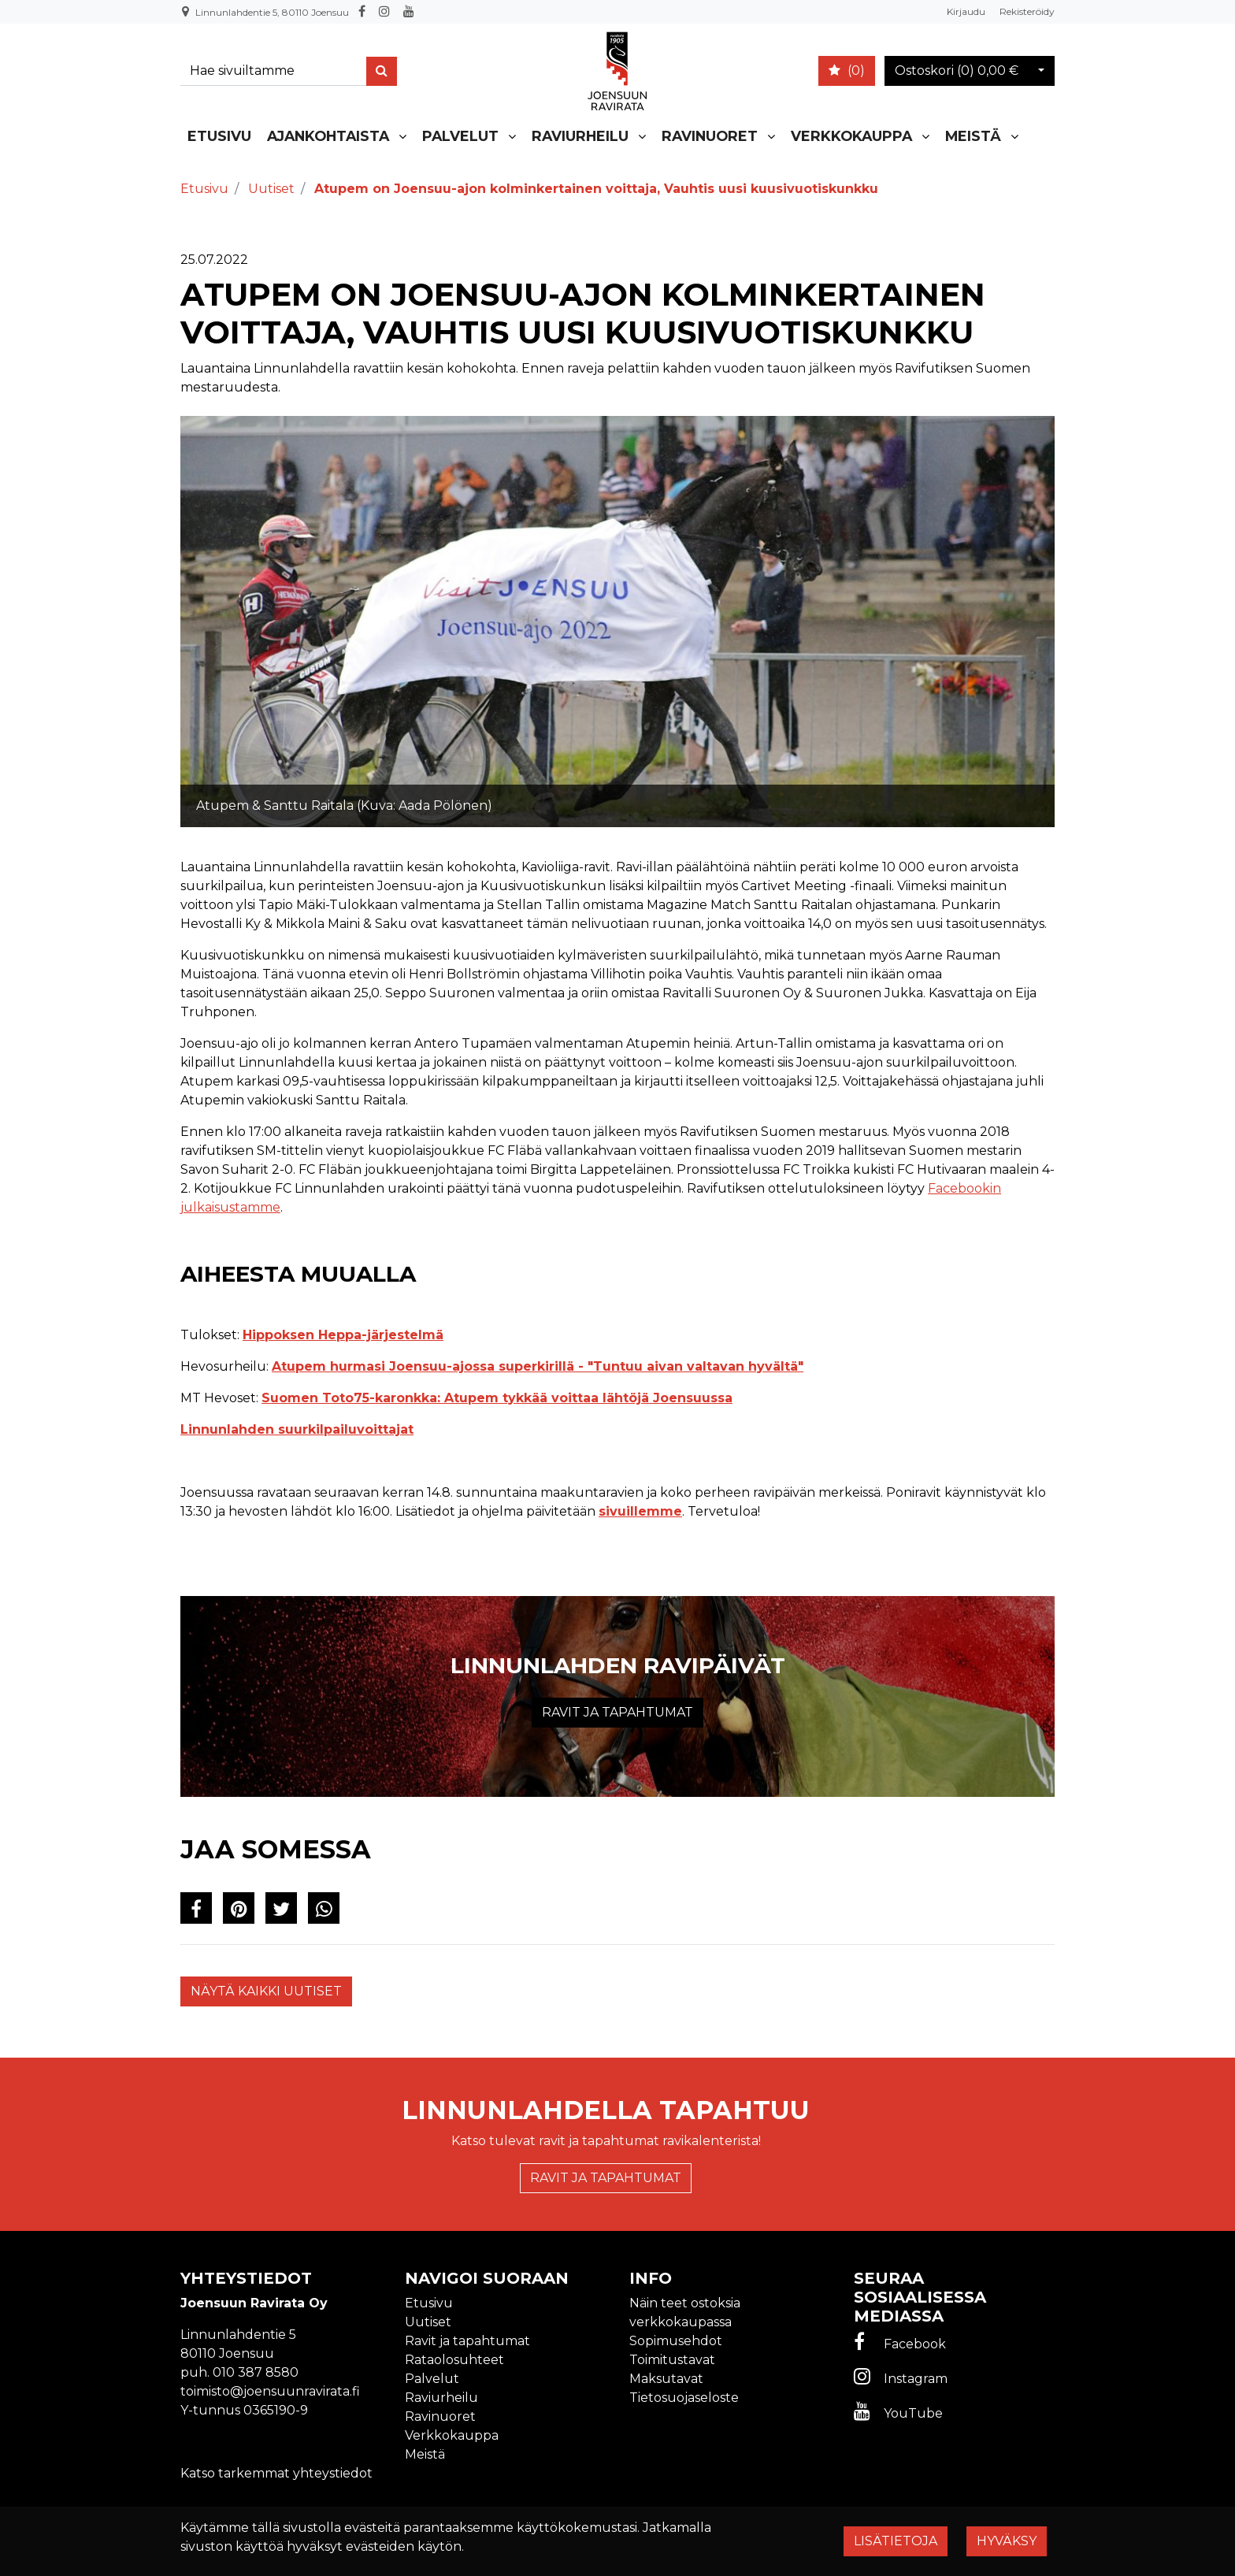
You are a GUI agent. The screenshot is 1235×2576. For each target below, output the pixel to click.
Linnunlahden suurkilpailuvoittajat (297, 1429)
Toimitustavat (672, 2359)
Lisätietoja (895, 2540)
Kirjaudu (967, 11)
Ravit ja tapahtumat (617, 1712)
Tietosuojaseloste (684, 2397)
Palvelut (460, 136)
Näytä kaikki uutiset (266, 1991)
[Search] (276, 71)
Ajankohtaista (328, 136)
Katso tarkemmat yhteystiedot (276, 2473)
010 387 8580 (256, 2372)
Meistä (973, 136)
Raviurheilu (580, 136)
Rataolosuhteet (454, 2359)
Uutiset (428, 2321)
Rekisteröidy (1027, 11)
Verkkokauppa (851, 136)
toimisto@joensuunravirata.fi (270, 2391)
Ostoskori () (956, 70)
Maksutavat (666, 2378)
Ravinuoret (710, 136)
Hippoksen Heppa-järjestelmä (343, 1334)
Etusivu (219, 136)
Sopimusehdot (675, 2340)
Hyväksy (1007, 2540)
